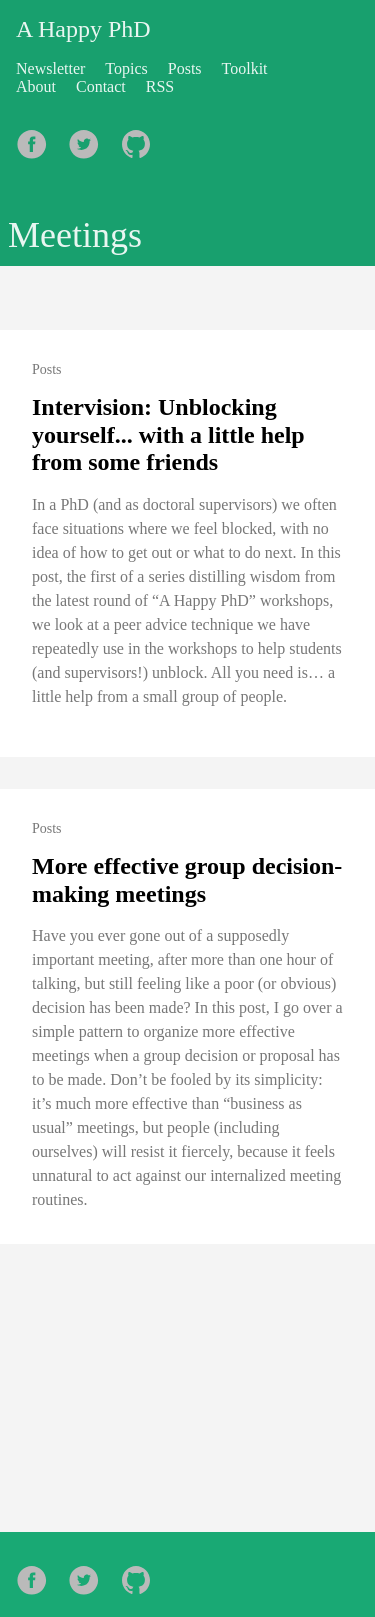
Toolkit (245, 68)
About (36, 86)
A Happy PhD (83, 29)
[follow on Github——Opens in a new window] (142, 138)
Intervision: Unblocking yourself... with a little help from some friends (168, 434)
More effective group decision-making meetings (187, 880)
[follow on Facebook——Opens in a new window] (38, 138)
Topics (126, 68)
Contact (101, 86)
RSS (160, 86)
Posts (185, 68)
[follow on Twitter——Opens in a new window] (90, 138)
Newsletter (50, 68)
